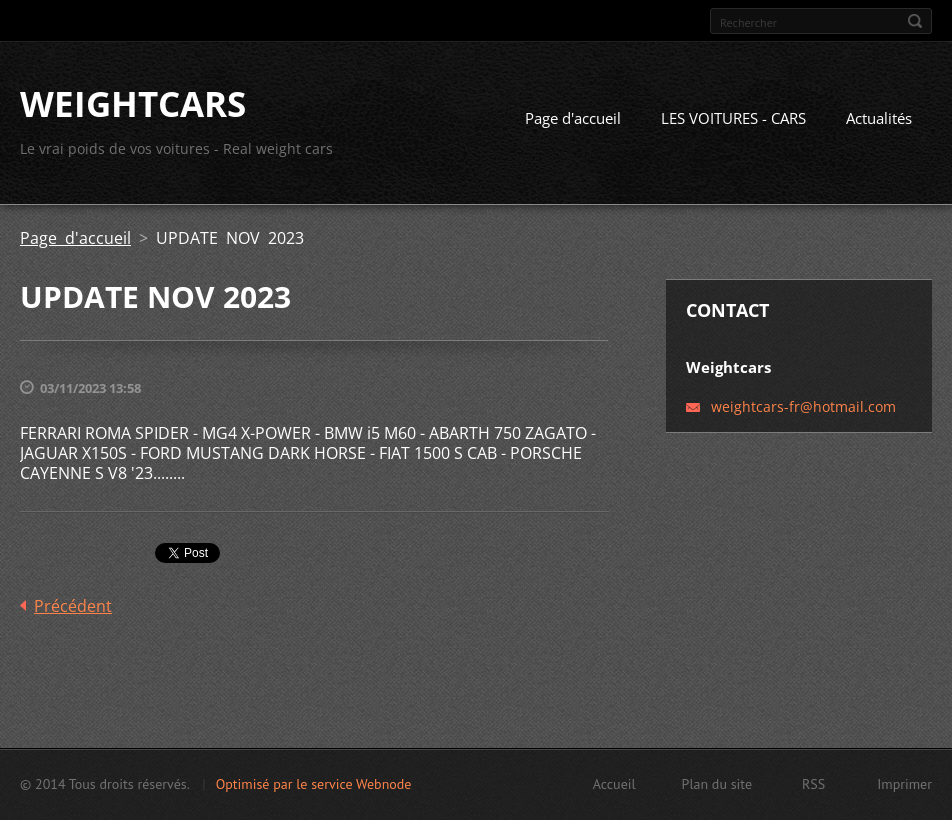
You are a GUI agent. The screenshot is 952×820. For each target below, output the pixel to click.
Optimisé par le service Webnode (314, 784)
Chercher (915, 21)
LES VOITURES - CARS (733, 118)
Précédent (73, 606)
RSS (813, 784)
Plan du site (717, 784)
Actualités (879, 118)
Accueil (614, 784)
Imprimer (904, 784)
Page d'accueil (573, 118)
